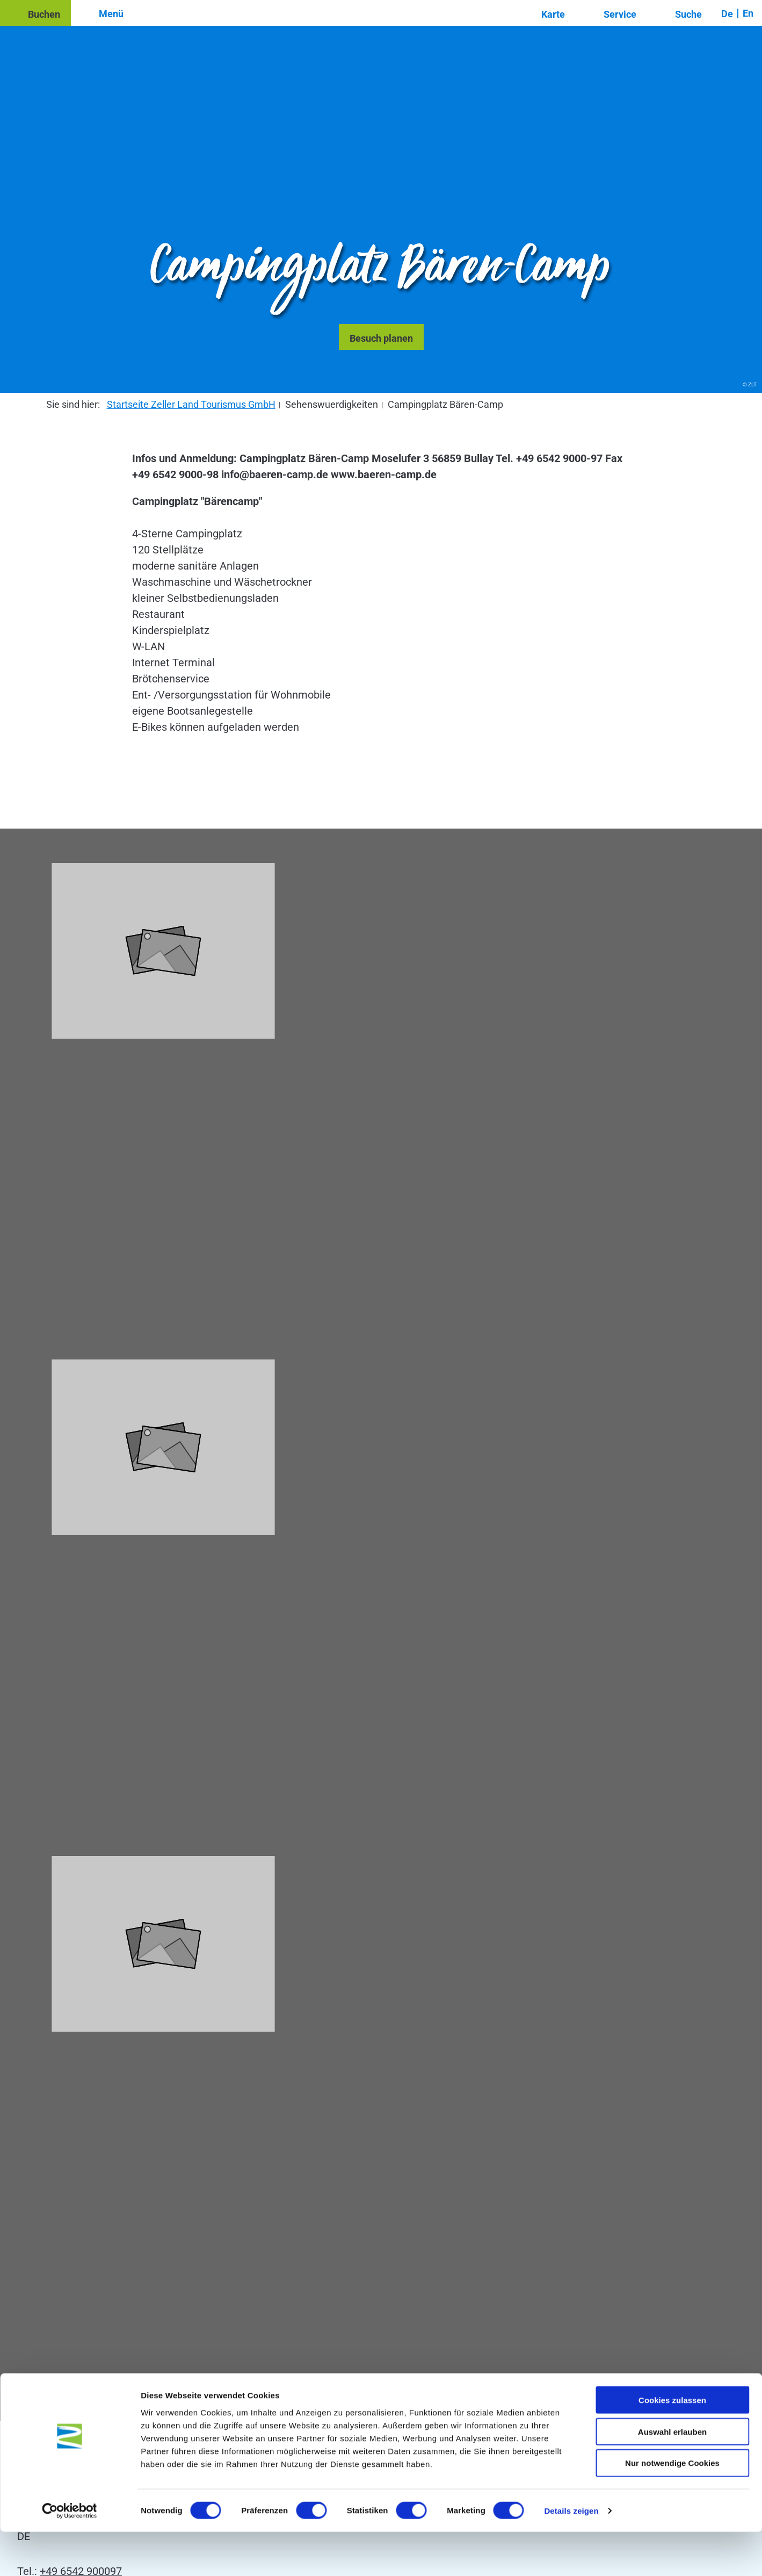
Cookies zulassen (672, 2444)
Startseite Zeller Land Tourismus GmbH (191, 404)
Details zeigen (571, 2554)
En (748, 13)
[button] (35, 13)
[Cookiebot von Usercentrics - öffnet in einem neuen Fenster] (70, 2555)
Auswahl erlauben (672, 2475)
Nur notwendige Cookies (672, 2507)
